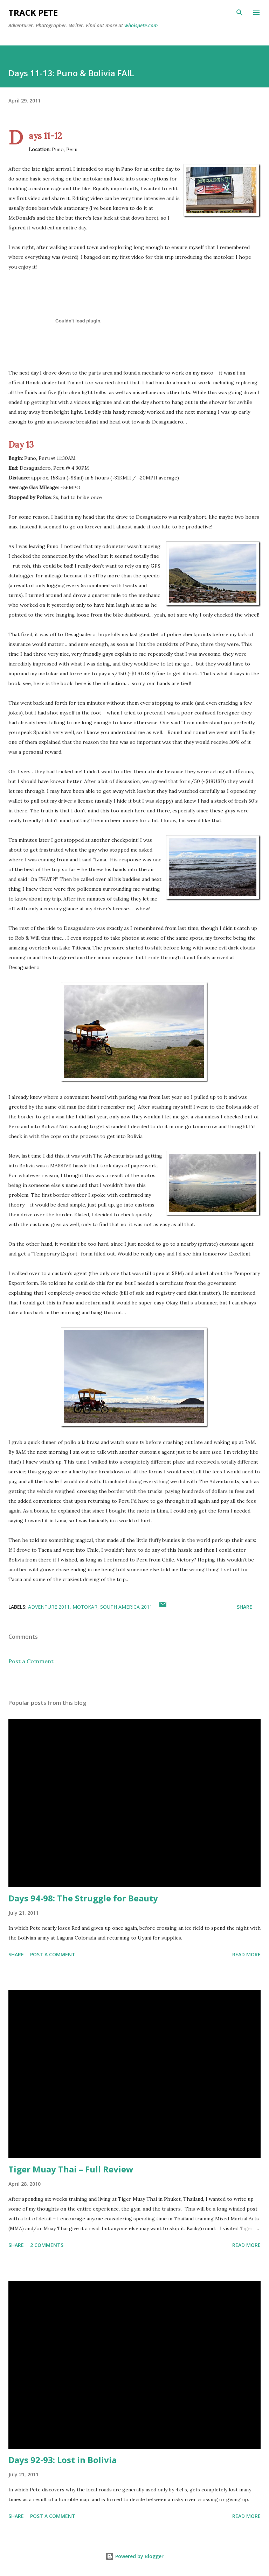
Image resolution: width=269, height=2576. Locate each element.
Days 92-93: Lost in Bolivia (62, 2459)
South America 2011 (126, 1606)
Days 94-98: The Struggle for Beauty (83, 1898)
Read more (246, 1954)
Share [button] (244, 1606)
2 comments (46, 2245)
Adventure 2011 (49, 1606)
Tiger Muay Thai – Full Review (70, 2169)
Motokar (85, 1606)
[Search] (239, 12)
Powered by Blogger (134, 2556)
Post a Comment (31, 1661)
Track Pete (33, 12)
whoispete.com (141, 25)
